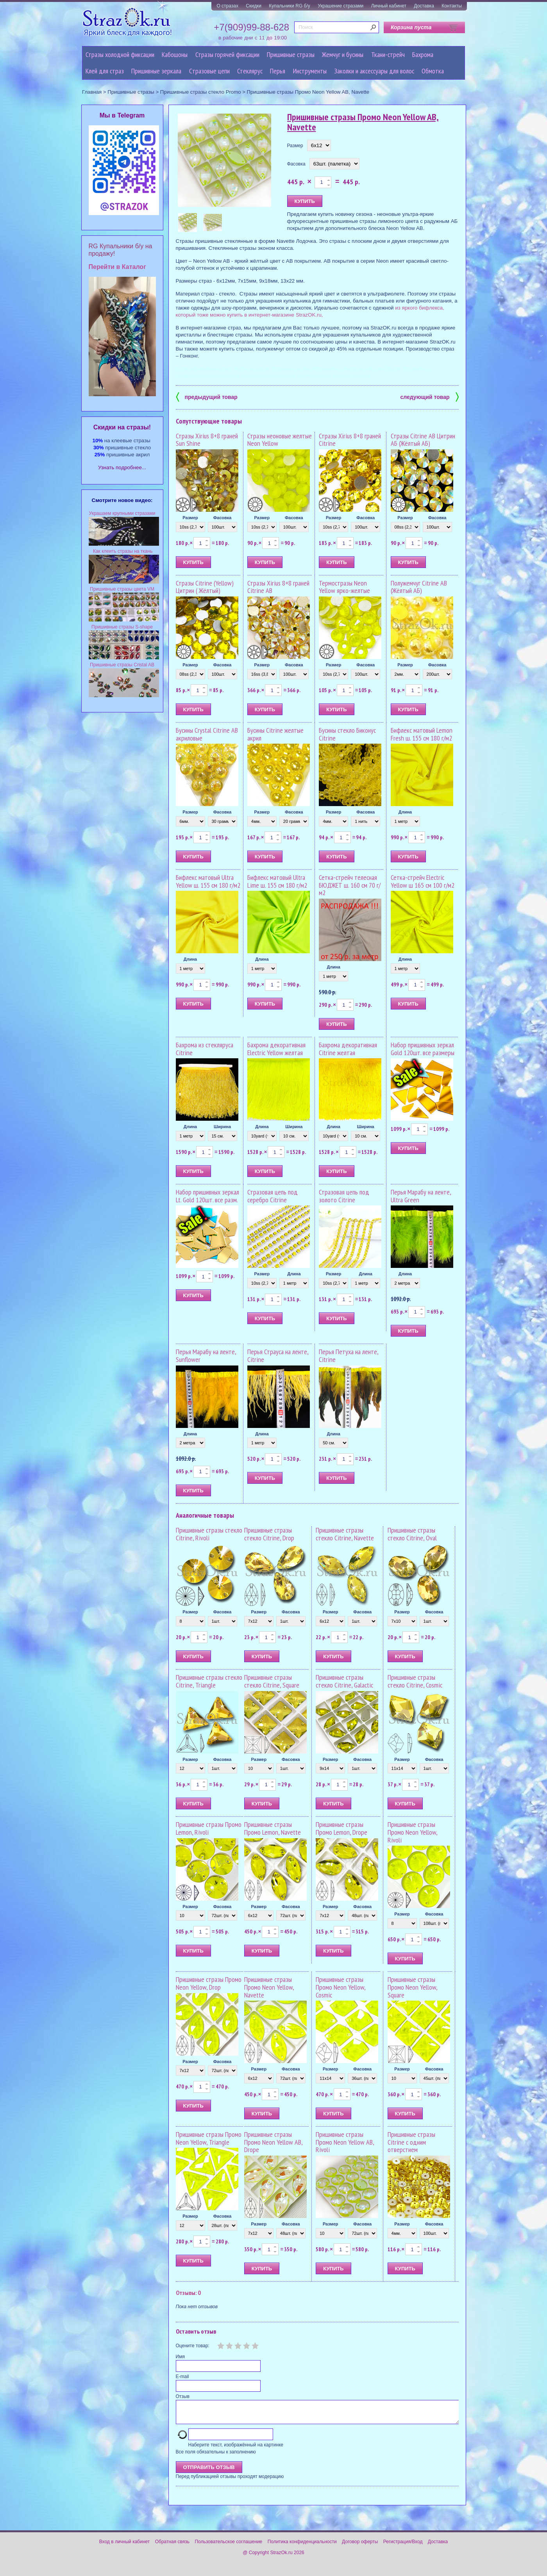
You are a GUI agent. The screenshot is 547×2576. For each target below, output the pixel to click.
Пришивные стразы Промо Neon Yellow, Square (412, 1987)
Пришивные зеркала (156, 70)
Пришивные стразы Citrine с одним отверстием (411, 2142)
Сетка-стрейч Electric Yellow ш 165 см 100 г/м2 (422, 881)
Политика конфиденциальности (302, 2546)
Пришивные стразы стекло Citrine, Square (271, 1681)
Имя (180, 2356)
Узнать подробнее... (122, 467)
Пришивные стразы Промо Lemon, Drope (341, 1828)
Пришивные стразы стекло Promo (200, 92)
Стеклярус (250, 70)
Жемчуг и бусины (342, 54)
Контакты (452, 6)
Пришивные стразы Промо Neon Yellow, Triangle (208, 2138)
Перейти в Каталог (117, 266)
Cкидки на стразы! (122, 427)
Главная (92, 92)
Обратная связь (172, 2546)
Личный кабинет (388, 6)
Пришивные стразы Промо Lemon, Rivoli (208, 1828)
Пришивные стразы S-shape (122, 627)
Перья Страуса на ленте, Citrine (277, 1355)
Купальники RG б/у (289, 6)
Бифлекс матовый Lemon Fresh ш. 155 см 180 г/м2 (421, 734)
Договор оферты (360, 2546)
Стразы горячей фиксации (227, 54)
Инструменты (310, 70)
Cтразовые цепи (209, 70)
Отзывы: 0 (188, 2293)
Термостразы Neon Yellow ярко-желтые (344, 587)
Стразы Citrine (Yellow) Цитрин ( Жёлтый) (205, 587)
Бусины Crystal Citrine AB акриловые (207, 734)
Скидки (253, 6)
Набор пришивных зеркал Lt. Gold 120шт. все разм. (207, 1195)
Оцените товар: (192, 2345)
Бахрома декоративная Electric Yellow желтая (276, 1048)
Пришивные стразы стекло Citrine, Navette (345, 1534)
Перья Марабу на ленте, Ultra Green (421, 1195)
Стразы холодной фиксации (120, 54)
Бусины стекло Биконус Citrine (347, 734)
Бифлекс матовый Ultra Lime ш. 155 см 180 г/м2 (277, 881)
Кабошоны (175, 54)
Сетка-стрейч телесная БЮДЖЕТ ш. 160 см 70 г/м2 (350, 885)
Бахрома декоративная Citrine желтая (348, 1048)
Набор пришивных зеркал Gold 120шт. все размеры (422, 1048)
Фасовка (296, 164)
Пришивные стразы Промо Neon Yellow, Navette (269, 1987)
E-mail (182, 2376)
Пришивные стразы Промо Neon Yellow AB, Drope (273, 2142)
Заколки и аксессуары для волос (374, 70)
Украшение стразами (340, 6)
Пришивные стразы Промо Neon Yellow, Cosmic (340, 1987)
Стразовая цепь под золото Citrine (344, 1195)
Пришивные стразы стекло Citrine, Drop (269, 1534)
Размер (295, 145)
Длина (405, 812)
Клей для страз (105, 70)
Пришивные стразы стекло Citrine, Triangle (209, 1681)
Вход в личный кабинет (124, 2546)
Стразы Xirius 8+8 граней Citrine (350, 439)
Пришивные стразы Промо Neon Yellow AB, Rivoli (345, 2142)
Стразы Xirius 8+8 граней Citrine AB (278, 587)
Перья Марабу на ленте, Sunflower (206, 1355)
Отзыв (182, 2396)
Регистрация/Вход (403, 2546)
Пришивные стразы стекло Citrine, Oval (412, 1534)
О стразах (227, 6)
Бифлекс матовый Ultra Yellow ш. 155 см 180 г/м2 (208, 881)
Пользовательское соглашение (228, 2546)
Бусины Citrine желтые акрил (275, 734)
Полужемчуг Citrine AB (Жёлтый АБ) (419, 587)
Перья (277, 70)
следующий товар (429, 396)
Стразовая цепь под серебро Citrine (272, 1195)
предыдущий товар (207, 396)
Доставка (424, 6)
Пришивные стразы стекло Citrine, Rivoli (209, 1534)
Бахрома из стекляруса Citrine (204, 1048)
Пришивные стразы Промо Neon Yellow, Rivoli (412, 1832)
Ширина (222, 1126)
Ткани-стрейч (388, 54)
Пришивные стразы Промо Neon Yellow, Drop (208, 1983)
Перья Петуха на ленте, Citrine (348, 1355)
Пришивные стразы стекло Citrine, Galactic (344, 1681)
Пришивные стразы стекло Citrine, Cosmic (415, 1681)
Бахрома (422, 54)
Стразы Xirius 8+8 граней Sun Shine (207, 439)
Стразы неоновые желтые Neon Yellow (279, 439)
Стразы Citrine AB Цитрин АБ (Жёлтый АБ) (423, 439)
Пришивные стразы (291, 54)
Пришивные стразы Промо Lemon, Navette (272, 1828)
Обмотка (433, 70)
